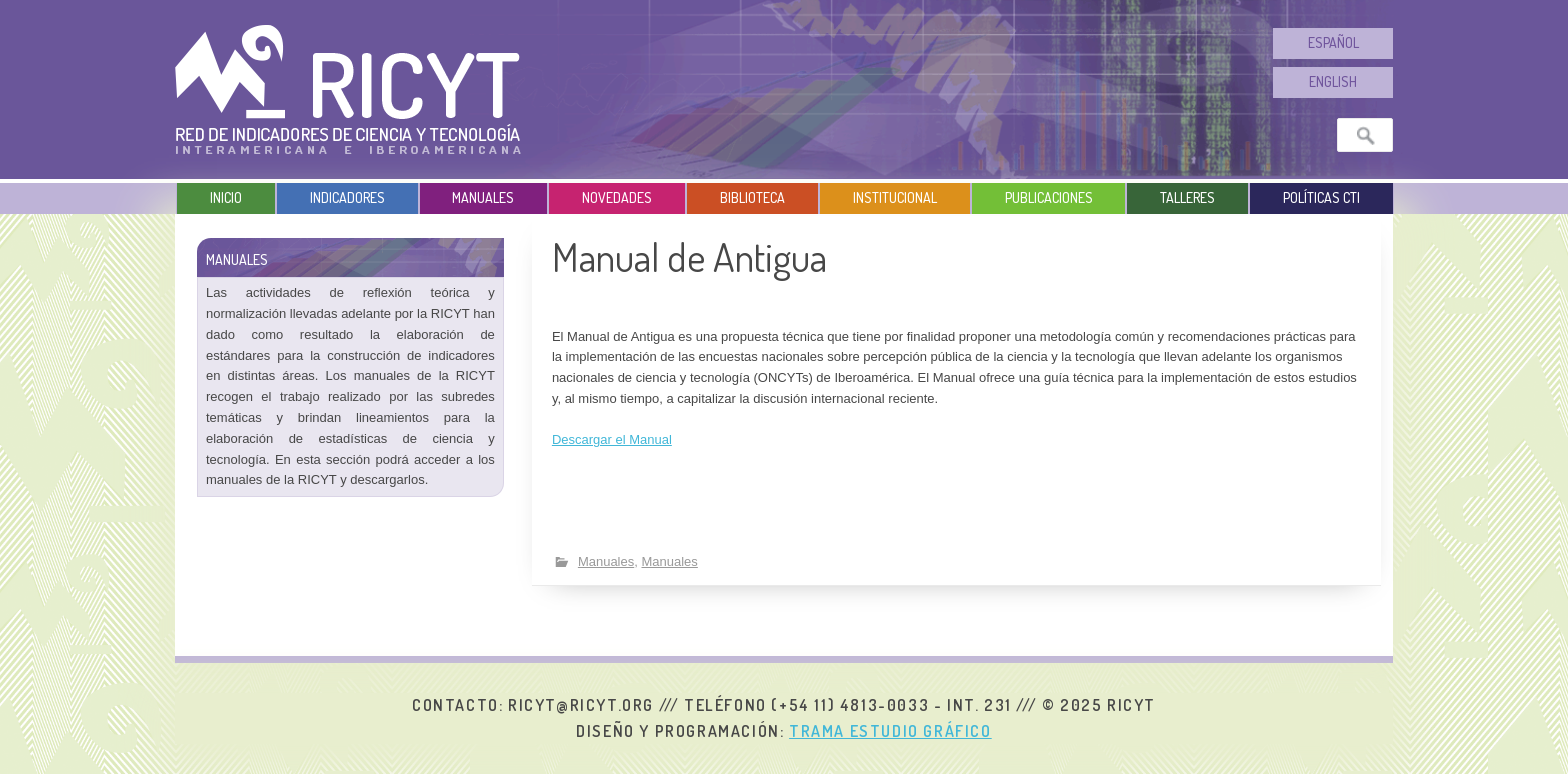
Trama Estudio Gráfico (890, 731)
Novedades (617, 197)
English (1333, 81)
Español (1333, 42)
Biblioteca (752, 197)
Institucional (895, 197)
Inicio (226, 197)
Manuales (483, 197)
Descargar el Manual (612, 439)
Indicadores (347, 197)
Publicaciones (1049, 197)
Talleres (1187, 197)
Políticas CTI (1321, 197)
